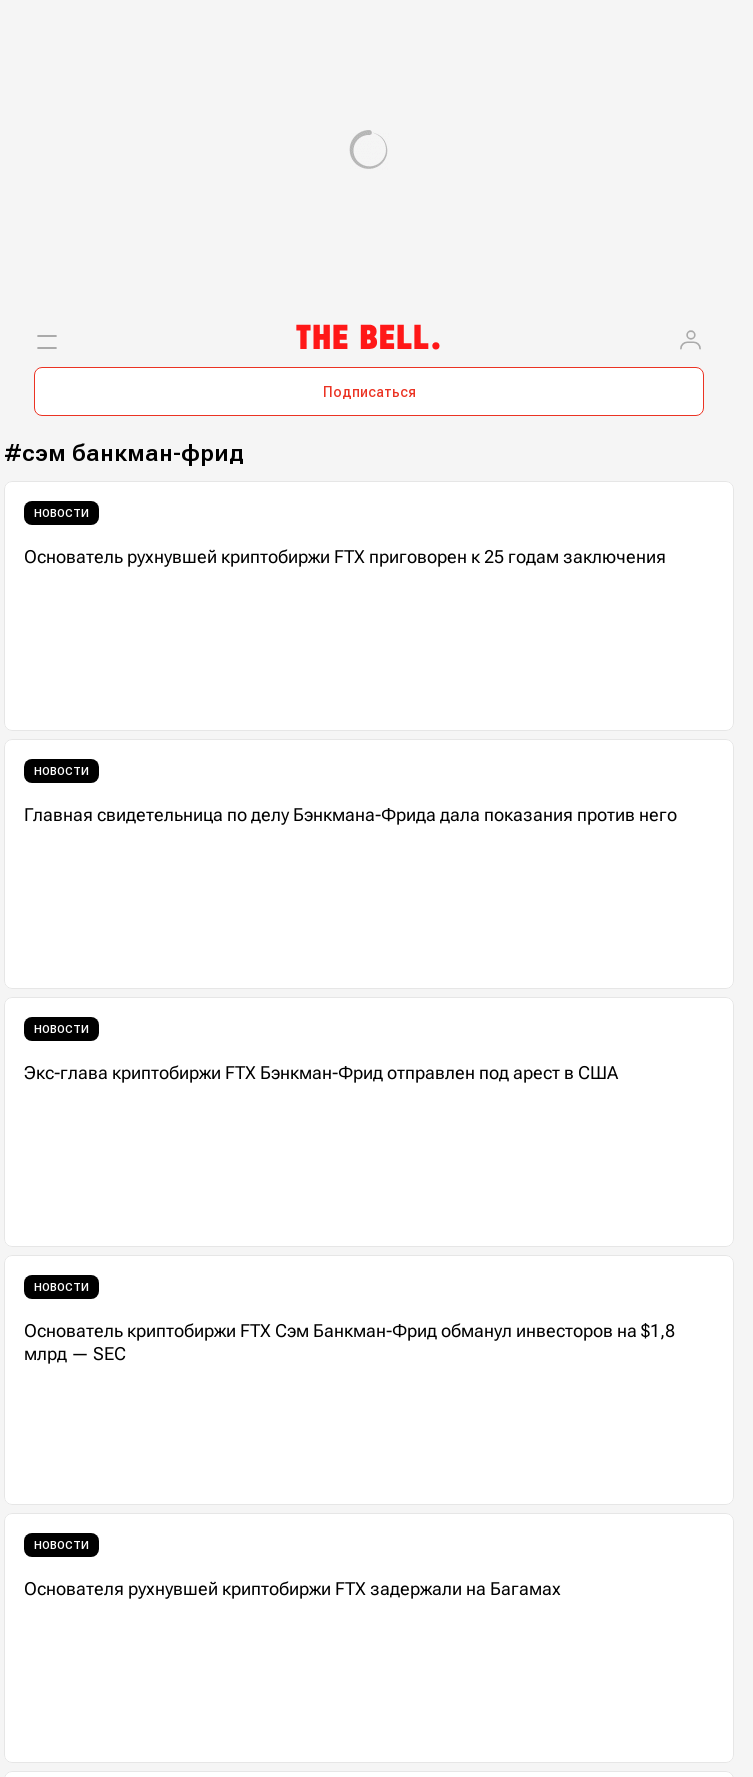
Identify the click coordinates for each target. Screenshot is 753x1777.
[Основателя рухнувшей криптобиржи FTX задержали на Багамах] (369, 1638)
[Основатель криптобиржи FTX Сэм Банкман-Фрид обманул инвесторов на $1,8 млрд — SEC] (369, 1380)
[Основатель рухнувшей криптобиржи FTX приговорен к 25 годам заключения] (369, 606)
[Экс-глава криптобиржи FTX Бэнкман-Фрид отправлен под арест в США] (369, 1122)
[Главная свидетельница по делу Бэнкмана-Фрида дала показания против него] (369, 864)
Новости (61, 513)
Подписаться (369, 392)
